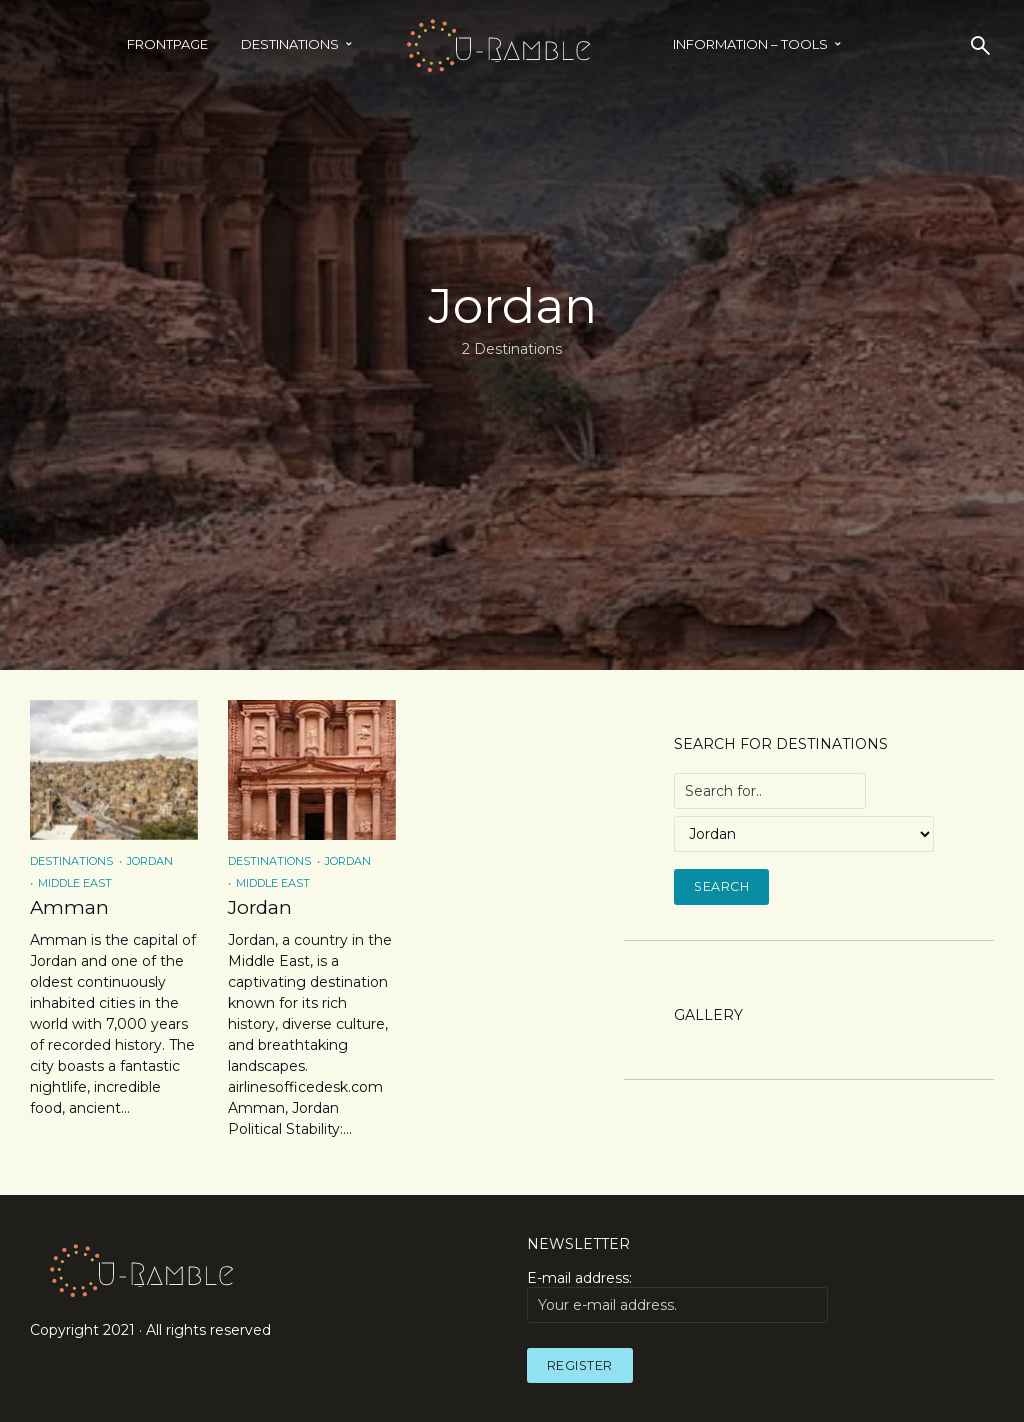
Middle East (75, 883)
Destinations (290, 44)
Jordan (150, 861)
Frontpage (167, 44)
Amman (67, 907)
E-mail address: (677, 1295)
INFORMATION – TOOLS (750, 44)
